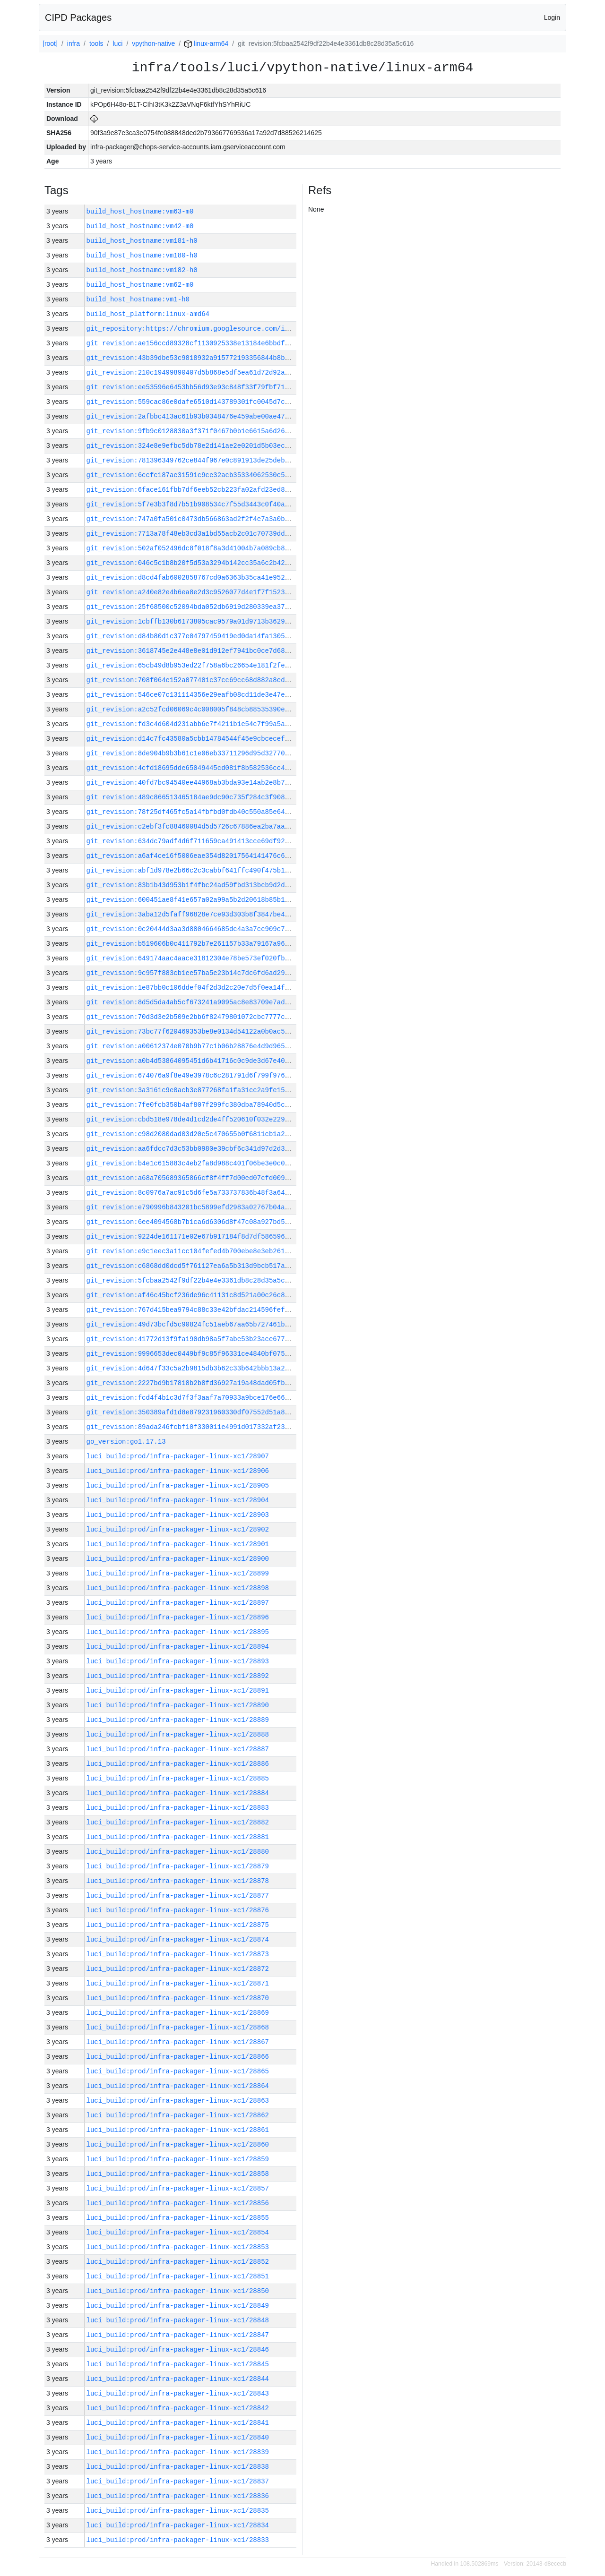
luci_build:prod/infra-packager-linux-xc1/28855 (177, 2217)
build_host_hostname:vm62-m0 (140, 284)
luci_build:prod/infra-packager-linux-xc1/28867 (177, 2041)
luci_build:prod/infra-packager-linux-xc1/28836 (177, 2495)
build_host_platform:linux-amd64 (147, 313)
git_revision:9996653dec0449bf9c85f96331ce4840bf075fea (191, 1353)
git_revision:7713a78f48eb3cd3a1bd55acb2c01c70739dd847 (191, 533)
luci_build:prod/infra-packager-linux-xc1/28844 (177, 2378)
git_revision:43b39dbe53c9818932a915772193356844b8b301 (191, 357)
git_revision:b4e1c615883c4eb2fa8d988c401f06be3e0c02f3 (191, 1163)
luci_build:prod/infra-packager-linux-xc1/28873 (177, 1954)
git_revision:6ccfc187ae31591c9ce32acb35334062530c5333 (191, 475)
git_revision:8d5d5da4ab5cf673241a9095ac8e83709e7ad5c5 (191, 1002)
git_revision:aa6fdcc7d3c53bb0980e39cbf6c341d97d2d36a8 (191, 1148)
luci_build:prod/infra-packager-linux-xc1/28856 (177, 2203)
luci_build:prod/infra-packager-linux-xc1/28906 (177, 1470)
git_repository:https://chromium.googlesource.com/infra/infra (205, 328)
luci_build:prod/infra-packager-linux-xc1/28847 (177, 2334)
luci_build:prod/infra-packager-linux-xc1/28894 (177, 1646)
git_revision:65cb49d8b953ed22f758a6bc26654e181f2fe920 (191, 665)
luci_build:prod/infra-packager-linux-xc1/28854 (177, 2232)
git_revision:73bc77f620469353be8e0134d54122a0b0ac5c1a (191, 1031)
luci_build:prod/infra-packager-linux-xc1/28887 (177, 1749)
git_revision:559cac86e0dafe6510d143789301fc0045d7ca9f (191, 401)
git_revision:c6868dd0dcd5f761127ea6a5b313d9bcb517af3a (191, 1265)
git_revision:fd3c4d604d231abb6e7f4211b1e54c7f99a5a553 (191, 723)
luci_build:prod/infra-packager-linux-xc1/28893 (177, 1661)
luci (117, 43)
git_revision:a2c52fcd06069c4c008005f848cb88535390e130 (191, 709)
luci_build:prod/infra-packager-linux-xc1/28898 (177, 1587)
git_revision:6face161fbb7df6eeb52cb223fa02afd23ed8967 (191, 489)
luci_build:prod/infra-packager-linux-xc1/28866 (177, 2056)
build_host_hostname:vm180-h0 (142, 255)
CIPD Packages (78, 17)
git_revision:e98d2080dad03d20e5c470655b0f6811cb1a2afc (191, 1134)
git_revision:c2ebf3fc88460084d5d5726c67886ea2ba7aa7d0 (191, 826)
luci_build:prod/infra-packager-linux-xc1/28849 (177, 2305)
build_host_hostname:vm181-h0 (142, 240)
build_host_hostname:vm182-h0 (142, 269)
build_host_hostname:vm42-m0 (140, 226)
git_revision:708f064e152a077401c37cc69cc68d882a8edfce (191, 680)
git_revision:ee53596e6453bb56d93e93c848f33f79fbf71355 (191, 387)
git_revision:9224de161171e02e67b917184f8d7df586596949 (191, 1236)
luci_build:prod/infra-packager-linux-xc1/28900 (177, 1558)
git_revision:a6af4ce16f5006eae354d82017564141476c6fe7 (191, 855)
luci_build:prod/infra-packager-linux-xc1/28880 (177, 1851)
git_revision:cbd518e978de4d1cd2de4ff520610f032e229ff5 (191, 1119)
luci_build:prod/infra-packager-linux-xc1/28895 (177, 1631)
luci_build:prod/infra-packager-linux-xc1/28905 (177, 1485)
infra (73, 43)
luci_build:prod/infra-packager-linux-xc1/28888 (177, 1734)
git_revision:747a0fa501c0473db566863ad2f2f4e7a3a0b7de (191, 518)
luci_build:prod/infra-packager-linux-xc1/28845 (177, 2364)
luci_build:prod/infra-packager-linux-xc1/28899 (177, 1573)
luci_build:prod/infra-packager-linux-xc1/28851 (177, 2276)
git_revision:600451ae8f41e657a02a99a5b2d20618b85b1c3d (191, 899)
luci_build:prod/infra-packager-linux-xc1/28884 (177, 1793)
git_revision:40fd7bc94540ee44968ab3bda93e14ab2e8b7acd (191, 782)
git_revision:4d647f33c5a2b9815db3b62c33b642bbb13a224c (191, 1368)
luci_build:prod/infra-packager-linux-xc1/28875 (177, 1924)
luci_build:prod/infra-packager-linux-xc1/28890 (177, 1705)
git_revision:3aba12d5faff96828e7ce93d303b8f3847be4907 (191, 914)
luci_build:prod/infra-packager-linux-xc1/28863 (177, 2100)
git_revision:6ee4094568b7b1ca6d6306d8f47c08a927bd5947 (191, 1221)
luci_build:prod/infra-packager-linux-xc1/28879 (177, 1866)
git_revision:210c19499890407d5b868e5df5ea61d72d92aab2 (191, 372)
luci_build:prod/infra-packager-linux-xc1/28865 (177, 2071)
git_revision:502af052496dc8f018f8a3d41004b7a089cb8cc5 (191, 548)
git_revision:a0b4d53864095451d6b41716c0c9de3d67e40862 (191, 1060)
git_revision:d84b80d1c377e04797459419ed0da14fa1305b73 (191, 636)
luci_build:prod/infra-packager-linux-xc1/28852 (177, 2261)
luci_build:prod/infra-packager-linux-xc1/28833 (177, 2539)
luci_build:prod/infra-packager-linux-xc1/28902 (177, 1529)
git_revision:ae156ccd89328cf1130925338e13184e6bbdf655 (191, 343)
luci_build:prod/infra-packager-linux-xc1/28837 (177, 2481)
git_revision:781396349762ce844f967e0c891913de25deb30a (191, 460)
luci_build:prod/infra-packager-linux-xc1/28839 (177, 2452)
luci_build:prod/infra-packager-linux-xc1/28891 (177, 1690)
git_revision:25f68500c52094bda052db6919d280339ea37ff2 (191, 606)
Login (552, 17)
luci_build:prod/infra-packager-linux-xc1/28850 (177, 2290)
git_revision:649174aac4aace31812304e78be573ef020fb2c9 (191, 958)
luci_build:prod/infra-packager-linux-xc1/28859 (177, 2159)
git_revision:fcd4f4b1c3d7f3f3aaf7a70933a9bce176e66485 (191, 1397)
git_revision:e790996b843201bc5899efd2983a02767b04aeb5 (191, 1207)
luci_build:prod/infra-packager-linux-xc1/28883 (177, 1807)
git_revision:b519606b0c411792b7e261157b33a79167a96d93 (191, 943)
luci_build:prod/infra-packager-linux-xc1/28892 (177, 1675)
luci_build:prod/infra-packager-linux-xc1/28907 (177, 1456)
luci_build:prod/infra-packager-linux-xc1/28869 (177, 2012)
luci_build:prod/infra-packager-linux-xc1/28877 (177, 1895)
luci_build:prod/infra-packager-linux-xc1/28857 (177, 2188)
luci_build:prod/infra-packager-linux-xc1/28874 (177, 1939)
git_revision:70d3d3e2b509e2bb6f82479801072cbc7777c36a (191, 1016)
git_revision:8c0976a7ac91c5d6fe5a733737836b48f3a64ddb (191, 1192)
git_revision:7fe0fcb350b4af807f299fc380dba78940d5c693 (191, 1104)
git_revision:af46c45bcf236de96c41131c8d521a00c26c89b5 (191, 1295)
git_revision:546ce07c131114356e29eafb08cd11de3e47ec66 (191, 694)
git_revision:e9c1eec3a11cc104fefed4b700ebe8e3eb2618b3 (191, 1251)
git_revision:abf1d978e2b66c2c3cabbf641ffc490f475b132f (191, 870)
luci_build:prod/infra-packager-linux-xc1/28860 (177, 2144)
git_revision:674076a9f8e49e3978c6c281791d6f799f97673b (191, 1075)
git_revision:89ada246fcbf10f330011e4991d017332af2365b (191, 1426)
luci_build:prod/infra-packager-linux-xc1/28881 (177, 1836)
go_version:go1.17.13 (126, 1441)
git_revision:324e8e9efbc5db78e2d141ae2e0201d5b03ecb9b (191, 445)
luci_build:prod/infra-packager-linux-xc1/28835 (177, 2510)
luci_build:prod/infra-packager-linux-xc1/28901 (177, 1544)
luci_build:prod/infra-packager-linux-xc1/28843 (177, 2393)
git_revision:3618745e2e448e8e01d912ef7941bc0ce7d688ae (191, 650)
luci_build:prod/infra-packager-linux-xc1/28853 (177, 2246)
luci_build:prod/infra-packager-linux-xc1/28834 (177, 2525)
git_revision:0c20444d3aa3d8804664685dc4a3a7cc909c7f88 (191, 928)
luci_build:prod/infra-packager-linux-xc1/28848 (177, 2320)
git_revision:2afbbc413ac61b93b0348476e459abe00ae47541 (191, 416)
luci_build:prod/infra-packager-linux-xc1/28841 (177, 2422)
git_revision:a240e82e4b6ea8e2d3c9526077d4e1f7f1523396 (191, 592)
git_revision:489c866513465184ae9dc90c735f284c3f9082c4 (191, 797)
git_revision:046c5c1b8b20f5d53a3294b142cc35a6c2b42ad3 (191, 562)
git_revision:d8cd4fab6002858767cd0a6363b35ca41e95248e (191, 577)
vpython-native (153, 43)
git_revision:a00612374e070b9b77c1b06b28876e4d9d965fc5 (191, 1046)
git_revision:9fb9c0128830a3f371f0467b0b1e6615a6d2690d (191, 431)
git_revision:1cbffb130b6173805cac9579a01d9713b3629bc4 (191, 621)
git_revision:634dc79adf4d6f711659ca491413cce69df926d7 (191, 841)
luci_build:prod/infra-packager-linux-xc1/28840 (177, 2437)
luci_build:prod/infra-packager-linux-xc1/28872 (177, 1968)
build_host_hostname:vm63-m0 (140, 211)
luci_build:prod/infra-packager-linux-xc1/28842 (177, 2408)
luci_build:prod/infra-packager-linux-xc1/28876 (177, 1910)
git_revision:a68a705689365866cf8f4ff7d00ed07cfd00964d (191, 1177)
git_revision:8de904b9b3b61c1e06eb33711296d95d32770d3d (191, 753)
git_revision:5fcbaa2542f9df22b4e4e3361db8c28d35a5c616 (191, 1280)
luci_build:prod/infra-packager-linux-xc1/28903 (177, 1514)
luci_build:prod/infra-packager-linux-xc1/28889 (177, 1719)
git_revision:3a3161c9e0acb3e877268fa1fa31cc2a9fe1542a (191, 1090)
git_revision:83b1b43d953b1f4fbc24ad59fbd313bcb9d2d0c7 (191, 885)
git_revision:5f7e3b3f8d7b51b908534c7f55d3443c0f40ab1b (191, 504)
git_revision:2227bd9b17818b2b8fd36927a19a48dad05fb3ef (191, 1382)
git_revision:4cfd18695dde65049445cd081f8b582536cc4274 (191, 767)
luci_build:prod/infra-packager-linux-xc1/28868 (177, 2027)
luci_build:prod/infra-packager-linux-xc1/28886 (177, 1763)
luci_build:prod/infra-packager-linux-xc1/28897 (177, 1602)
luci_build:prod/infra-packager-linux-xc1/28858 (177, 2173)
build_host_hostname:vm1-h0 (138, 299)
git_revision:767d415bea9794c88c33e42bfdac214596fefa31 (191, 1309)
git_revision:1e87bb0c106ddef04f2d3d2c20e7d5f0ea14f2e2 (191, 987)
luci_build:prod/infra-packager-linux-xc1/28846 (177, 2349)
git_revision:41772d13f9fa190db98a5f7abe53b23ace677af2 (191, 1339)
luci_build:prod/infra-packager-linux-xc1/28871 (177, 1983)
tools (96, 43)
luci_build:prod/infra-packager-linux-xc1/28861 (177, 2129)
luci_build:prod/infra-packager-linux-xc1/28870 (177, 1998)
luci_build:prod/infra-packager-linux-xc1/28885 (177, 1778)
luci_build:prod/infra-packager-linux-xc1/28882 (177, 1822)
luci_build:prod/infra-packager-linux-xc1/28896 (177, 1617)
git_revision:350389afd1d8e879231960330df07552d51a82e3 (191, 1412)
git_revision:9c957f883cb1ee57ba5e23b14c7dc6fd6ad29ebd (191, 972)
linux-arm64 (206, 43)
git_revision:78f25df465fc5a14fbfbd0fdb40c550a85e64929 (191, 811)
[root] (50, 43)
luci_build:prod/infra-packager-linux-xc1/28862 (177, 2115)
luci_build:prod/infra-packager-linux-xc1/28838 (177, 2466)
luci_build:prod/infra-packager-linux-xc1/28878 (177, 1880)
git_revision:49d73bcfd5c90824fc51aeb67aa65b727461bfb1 (191, 1324)
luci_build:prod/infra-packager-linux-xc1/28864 (177, 2085)
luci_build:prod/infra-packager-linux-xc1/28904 (177, 1500)
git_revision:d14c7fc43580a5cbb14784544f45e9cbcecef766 (191, 738)
